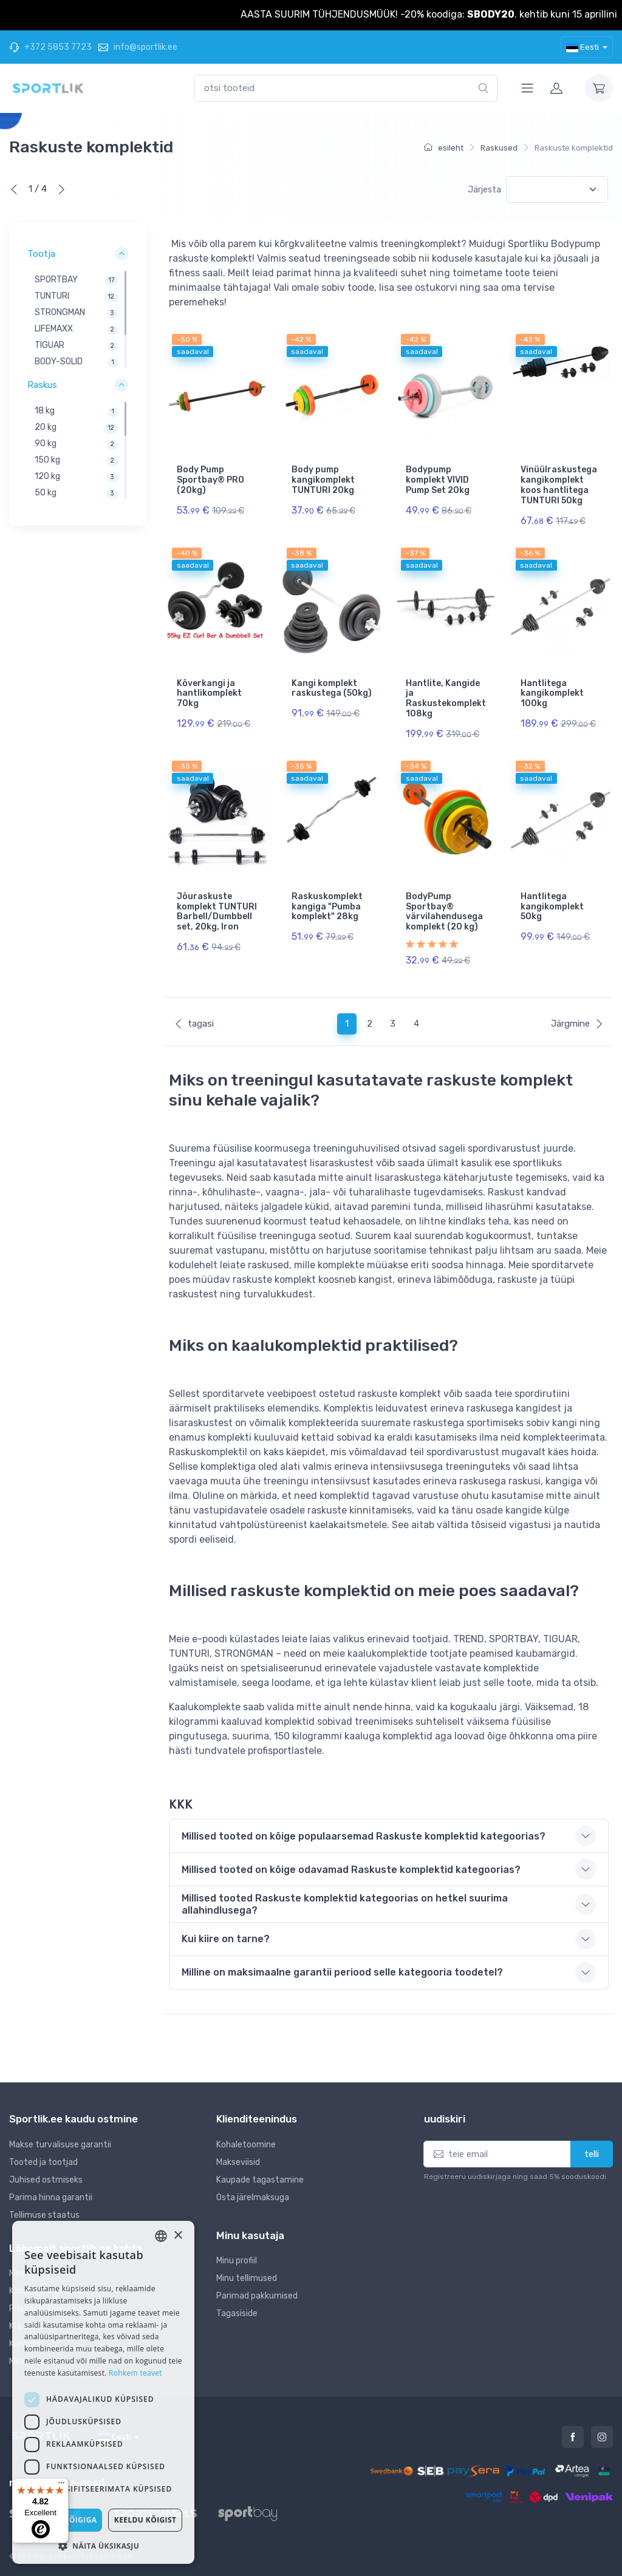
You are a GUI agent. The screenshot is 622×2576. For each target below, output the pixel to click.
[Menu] (61, 2485)
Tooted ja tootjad (43, 2162)
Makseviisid (238, 2162)
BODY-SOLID (59, 362)
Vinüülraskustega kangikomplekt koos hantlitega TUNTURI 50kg (559, 484)
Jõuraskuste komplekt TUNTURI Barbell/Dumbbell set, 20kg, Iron (217, 911)
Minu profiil (236, 2260)
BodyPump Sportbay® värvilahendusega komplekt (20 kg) (444, 911)
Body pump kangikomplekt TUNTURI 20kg (323, 479)
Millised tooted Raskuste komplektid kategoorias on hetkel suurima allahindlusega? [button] (345, 1903)
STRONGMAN (60, 313)
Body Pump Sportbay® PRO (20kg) (210, 479)
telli (591, 2154)
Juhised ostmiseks (46, 2180)
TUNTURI (52, 296)
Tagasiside (237, 2313)
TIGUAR (49, 346)
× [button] (177, 2235)
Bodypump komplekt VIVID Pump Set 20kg (438, 479)
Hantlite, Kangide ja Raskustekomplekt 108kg (446, 698)
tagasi (194, 1023)
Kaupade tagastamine (260, 2180)
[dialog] (103, 2392)
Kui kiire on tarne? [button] (226, 1939)
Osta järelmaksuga (252, 2197)
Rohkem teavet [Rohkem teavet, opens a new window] (135, 2373)
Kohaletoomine (246, 2144)
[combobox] (345, 88)
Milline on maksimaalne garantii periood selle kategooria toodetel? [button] (342, 1972)
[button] (103, 2546)
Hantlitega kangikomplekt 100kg (552, 693)
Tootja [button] (41, 253)
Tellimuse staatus (44, 2215)
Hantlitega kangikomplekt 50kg (552, 906)
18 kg (45, 411)
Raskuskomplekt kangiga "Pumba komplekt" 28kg (327, 906)
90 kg (45, 444)
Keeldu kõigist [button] (145, 2520)
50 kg (45, 493)
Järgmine (577, 1023)
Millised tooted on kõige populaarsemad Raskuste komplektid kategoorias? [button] (363, 1836)
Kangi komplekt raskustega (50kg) (332, 688)
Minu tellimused (246, 2278)
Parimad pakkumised (257, 2296)
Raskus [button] (42, 385)
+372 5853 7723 (50, 47)
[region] (77, 320)
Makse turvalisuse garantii (60, 2144)
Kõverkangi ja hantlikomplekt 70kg (209, 693)
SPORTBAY (56, 280)
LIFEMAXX (54, 329)
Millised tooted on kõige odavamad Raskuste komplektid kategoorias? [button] (351, 1869)
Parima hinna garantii (50, 2197)
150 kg (47, 460)
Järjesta (484, 190)
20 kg (45, 428)
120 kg (47, 477)
